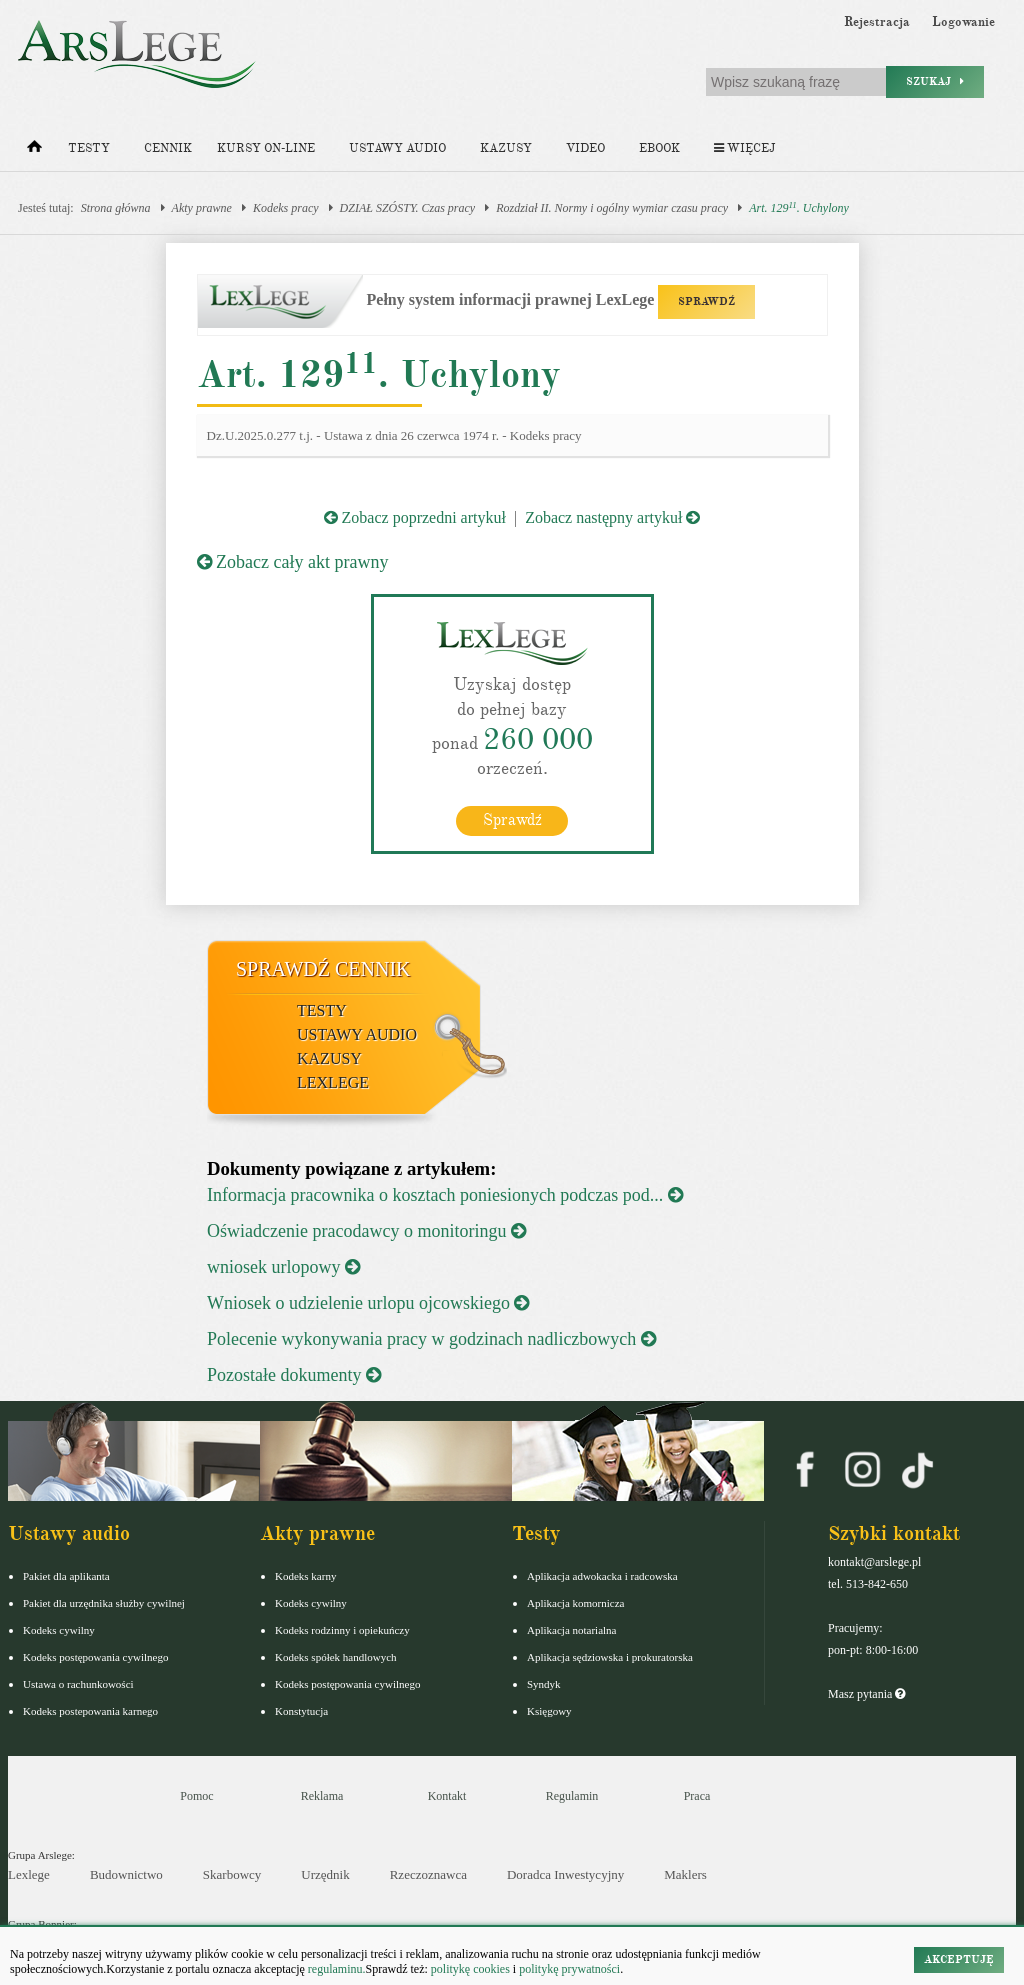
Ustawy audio (397, 148)
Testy (89, 148)
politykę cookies (470, 1969)
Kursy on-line (266, 148)
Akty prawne (202, 208)
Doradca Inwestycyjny (565, 1874)
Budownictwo (126, 1874)
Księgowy (549, 1711)
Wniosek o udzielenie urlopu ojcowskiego (368, 1303)
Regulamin (572, 1796)
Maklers (685, 1874)
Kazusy (506, 148)
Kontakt (447, 1796)
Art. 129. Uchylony (799, 207)
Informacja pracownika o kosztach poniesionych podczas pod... (445, 1195)
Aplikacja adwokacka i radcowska (602, 1576)
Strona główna (116, 208)
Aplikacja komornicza (575, 1603)
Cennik (168, 148)
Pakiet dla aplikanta (66, 1576)
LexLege (333, 1082)
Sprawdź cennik (323, 969)
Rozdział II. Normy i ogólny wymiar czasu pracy (612, 208)
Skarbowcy (232, 1874)
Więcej (744, 148)
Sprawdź (512, 820)
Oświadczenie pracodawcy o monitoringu (366, 1231)
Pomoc (196, 1796)
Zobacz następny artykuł (612, 517)
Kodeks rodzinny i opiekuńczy (342, 1630)
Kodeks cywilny (59, 1630)
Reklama (322, 1796)
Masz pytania (866, 1694)
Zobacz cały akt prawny (293, 562)
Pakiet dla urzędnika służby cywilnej (104, 1603)
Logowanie (963, 22)
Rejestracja (877, 22)
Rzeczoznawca (428, 1874)
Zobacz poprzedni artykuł (415, 517)
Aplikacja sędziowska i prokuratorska (610, 1657)
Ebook (659, 148)
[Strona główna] (34, 151)
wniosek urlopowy (283, 1267)
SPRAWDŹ (706, 301)
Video (585, 148)
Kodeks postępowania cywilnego (95, 1657)
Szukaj (935, 81)
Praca (697, 1796)
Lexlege (29, 1874)
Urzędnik (325, 1874)
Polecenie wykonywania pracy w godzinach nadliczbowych (431, 1339)
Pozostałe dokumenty (294, 1375)
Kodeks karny (305, 1576)
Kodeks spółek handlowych (336, 1657)
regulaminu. (335, 1969)
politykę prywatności (569, 1969)
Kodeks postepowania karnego (90, 1711)
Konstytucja (301, 1711)
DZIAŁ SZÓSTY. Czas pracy (408, 208)
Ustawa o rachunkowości (78, 1684)
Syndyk (544, 1684)
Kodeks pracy (286, 208)
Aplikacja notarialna (572, 1630)
